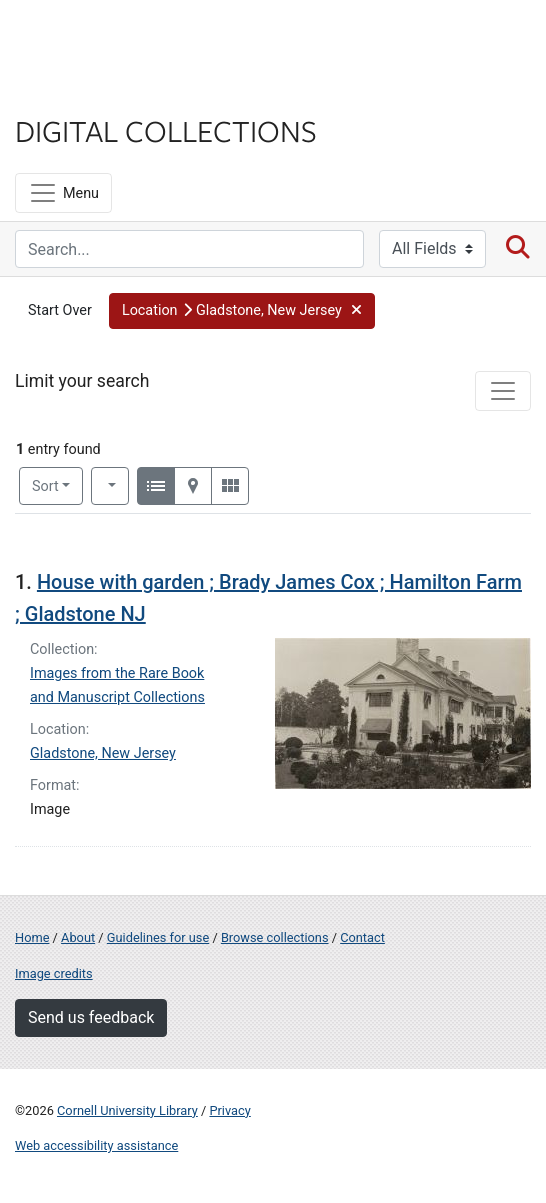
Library (75, 91)
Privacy (229, 1110)
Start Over (60, 310)
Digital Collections (166, 130)
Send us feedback (91, 1017)
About (78, 937)
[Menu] (63, 193)
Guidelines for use (158, 937)
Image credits (54, 973)
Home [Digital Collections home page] (32, 937)
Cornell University (115, 38)
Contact (362, 937)
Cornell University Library (127, 1110)
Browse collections (275, 937)
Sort (45, 486)
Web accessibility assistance (96, 1145)
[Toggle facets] (503, 391)
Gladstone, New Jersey (103, 753)
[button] (242, 311)
